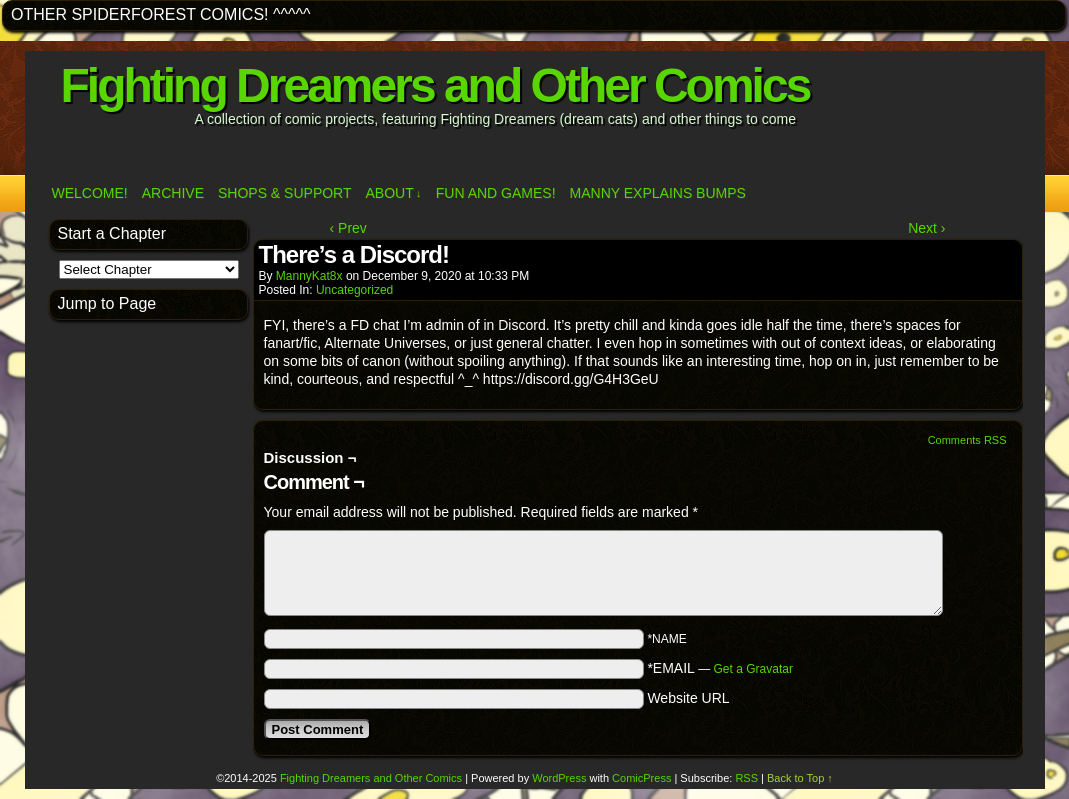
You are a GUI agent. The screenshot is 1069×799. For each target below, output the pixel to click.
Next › (926, 228)
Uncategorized (354, 290)
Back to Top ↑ (800, 778)
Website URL (688, 698)
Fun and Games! (496, 193)
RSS (746, 778)
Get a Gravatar (753, 669)
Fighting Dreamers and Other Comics (435, 85)
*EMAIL (720, 668)
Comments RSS (967, 440)
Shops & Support (285, 193)
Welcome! (90, 193)
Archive (173, 193)
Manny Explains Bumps (658, 193)
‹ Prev (348, 228)
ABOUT (394, 193)
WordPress (559, 778)
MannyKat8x (309, 276)
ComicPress (641, 778)
